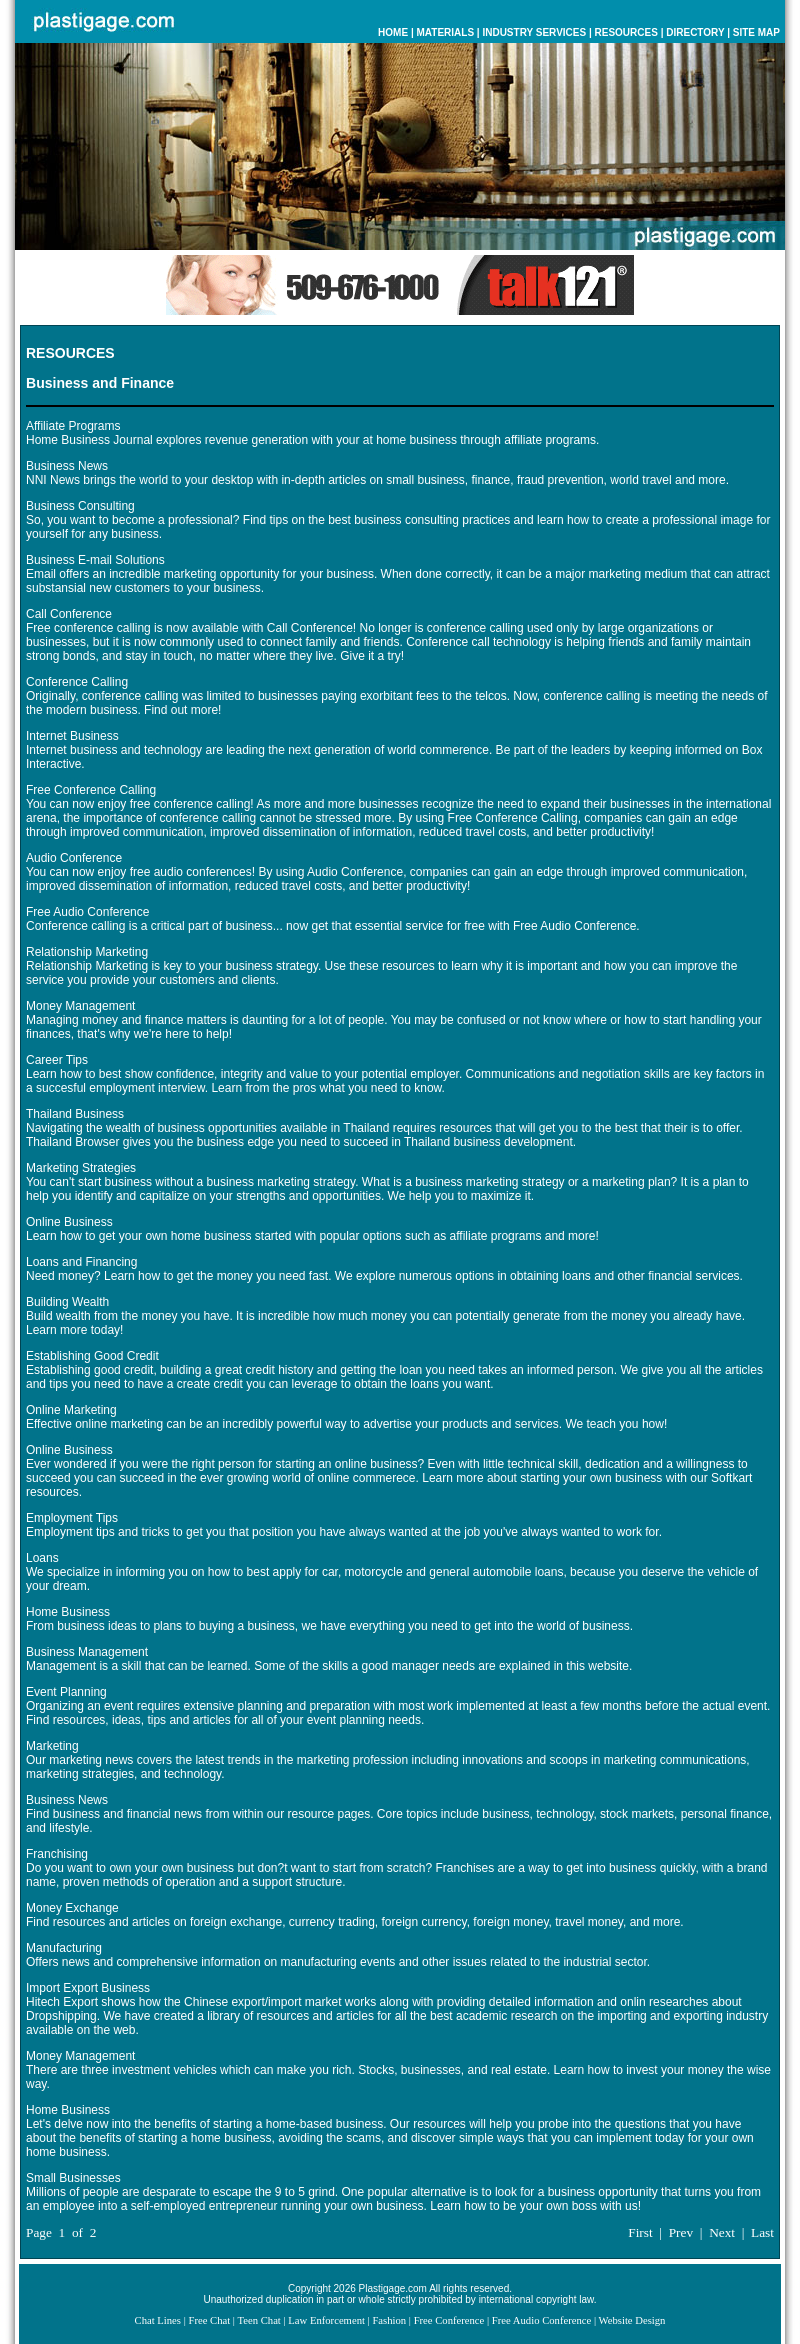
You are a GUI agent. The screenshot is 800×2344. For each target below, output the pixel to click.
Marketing (52, 1746)
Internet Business (72, 736)
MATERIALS (445, 32)
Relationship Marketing (87, 952)
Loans (42, 1558)
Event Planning (66, 1692)
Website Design (632, 2320)
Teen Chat (258, 2320)
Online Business (69, 1222)
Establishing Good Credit (92, 1356)
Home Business (68, 1612)
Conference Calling (77, 682)
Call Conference (69, 614)
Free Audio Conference (87, 912)
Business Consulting (80, 506)
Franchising (57, 1854)
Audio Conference (74, 858)
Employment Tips (72, 1518)
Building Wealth (67, 1302)
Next (722, 2232)
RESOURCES (626, 32)
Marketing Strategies (81, 1168)
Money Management (80, 1006)
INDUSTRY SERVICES (534, 32)
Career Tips (57, 1060)
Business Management (87, 1652)
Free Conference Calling (91, 790)
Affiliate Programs (73, 426)
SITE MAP (756, 32)
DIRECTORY (695, 32)
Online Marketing (71, 1410)
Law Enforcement (326, 2320)
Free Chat (209, 2320)
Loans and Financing (81, 1262)
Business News (67, 466)
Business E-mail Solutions (95, 560)
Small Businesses (73, 2178)
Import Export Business (88, 1988)
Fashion (389, 2320)
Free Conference (449, 2320)
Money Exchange (72, 1908)
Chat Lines (158, 2320)
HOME (393, 32)
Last (762, 2232)
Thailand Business (75, 1114)
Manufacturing (64, 1948)
